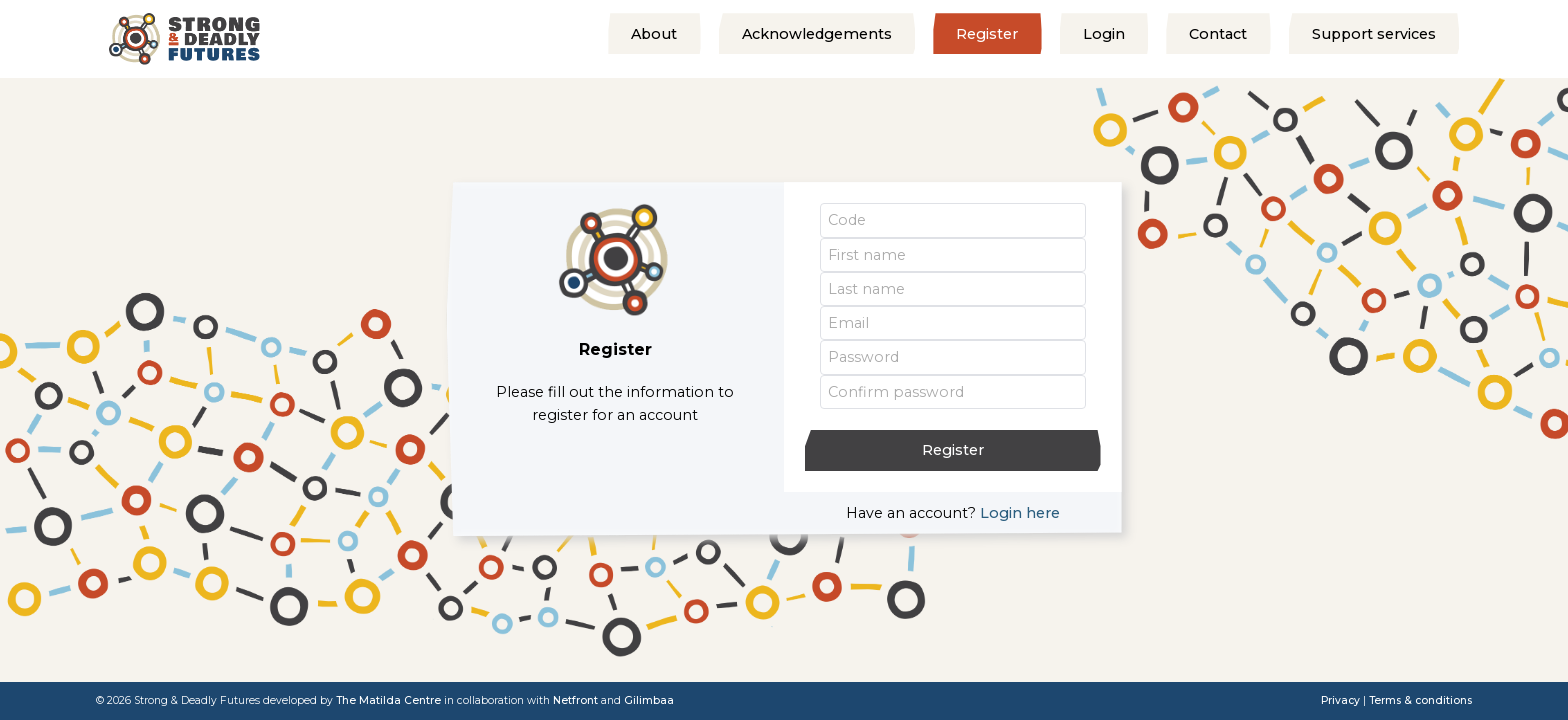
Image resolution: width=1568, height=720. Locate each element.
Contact (1218, 35)
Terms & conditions (1420, 700)
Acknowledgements (817, 35)
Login (1104, 35)
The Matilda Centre (388, 700)
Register (987, 35)
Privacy (1340, 700)
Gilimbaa (649, 700)
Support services (1374, 35)
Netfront (575, 700)
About (654, 35)
